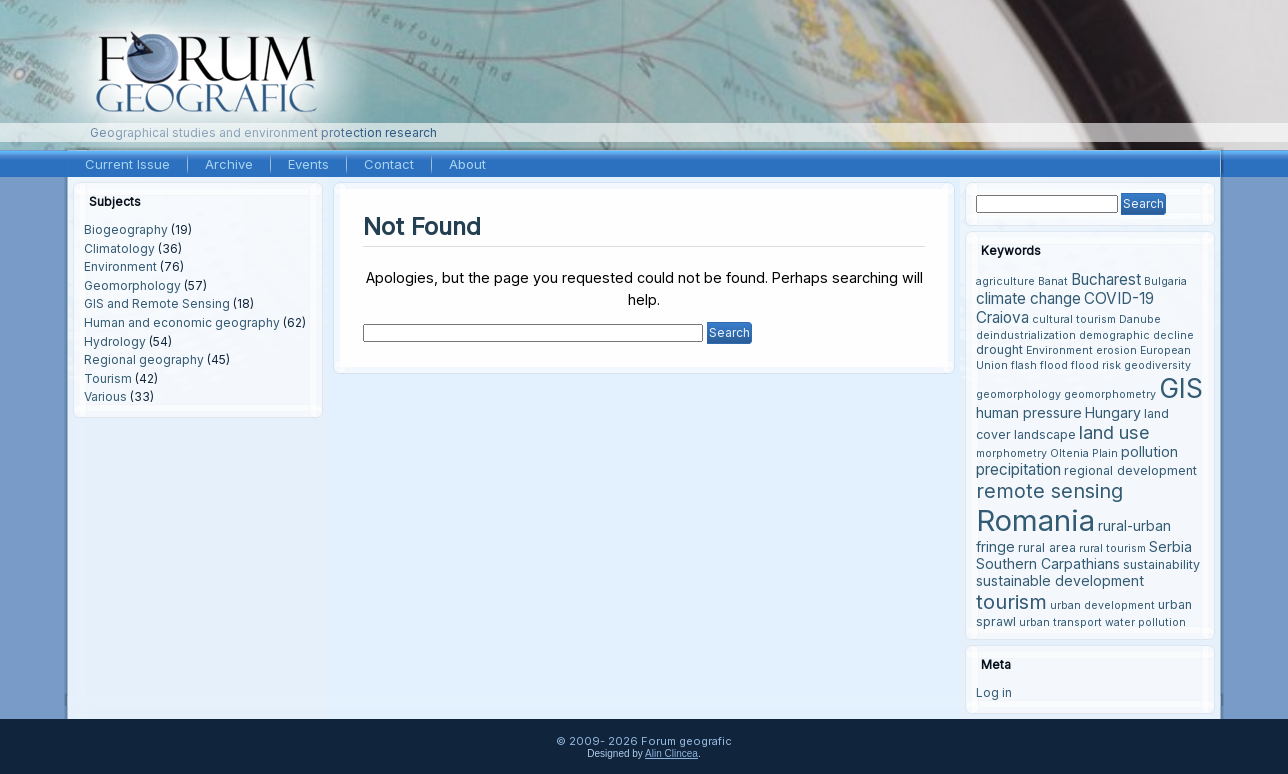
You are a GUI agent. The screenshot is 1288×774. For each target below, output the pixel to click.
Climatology (119, 248)
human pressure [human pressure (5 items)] (1029, 412)
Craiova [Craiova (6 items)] (1002, 317)
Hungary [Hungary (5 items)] (1113, 412)
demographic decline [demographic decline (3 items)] (1136, 335)
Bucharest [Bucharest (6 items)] (1106, 279)
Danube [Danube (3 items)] (1140, 319)
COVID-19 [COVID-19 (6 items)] (1119, 298)
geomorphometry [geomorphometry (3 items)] (1110, 394)
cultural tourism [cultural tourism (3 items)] (1074, 319)
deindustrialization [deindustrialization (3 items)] (1026, 335)
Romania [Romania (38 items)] (1035, 520)
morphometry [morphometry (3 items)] (1011, 453)
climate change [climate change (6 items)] (1028, 298)
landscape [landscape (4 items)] (1045, 434)
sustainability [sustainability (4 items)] (1161, 564)
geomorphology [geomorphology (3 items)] (1018, 394)
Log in (994, 692)
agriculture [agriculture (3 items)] (1005, 281)
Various (105, 396)
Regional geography (144, 359)
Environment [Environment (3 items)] (1059, 350)
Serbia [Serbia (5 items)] (1170, 546)
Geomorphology (132, 285)
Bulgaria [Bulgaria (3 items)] (1165, 281)
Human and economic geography (182, 322)
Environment (120, 266)
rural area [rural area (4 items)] (1047, 547)
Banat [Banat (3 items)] (1053, 281)
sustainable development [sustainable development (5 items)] (1060, 580)
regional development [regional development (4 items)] (1130, 470)
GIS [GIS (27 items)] (1181, 388)
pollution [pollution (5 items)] (1149, 451)
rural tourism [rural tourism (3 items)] (1112, 548)
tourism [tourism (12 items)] (1011, 601)
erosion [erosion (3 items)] (1116, 350)
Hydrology (115, 341)
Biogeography (126, 229)
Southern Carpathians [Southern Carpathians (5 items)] (1048, 563)
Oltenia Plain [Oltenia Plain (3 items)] (1084, 453)
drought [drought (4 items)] (999, 349)
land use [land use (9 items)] (1114, 432)
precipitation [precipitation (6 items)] (1018, 469)
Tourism (108, 378)
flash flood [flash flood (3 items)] (1039, 365)
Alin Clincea (671, 753)
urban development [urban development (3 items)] (1102, 605)
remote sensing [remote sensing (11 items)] (1049, 491)
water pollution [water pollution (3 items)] (1145, 622)
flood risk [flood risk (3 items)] (1096, 365)
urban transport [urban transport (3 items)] (1060, 622)
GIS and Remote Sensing (157, 303)
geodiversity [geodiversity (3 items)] (1157, 365)
